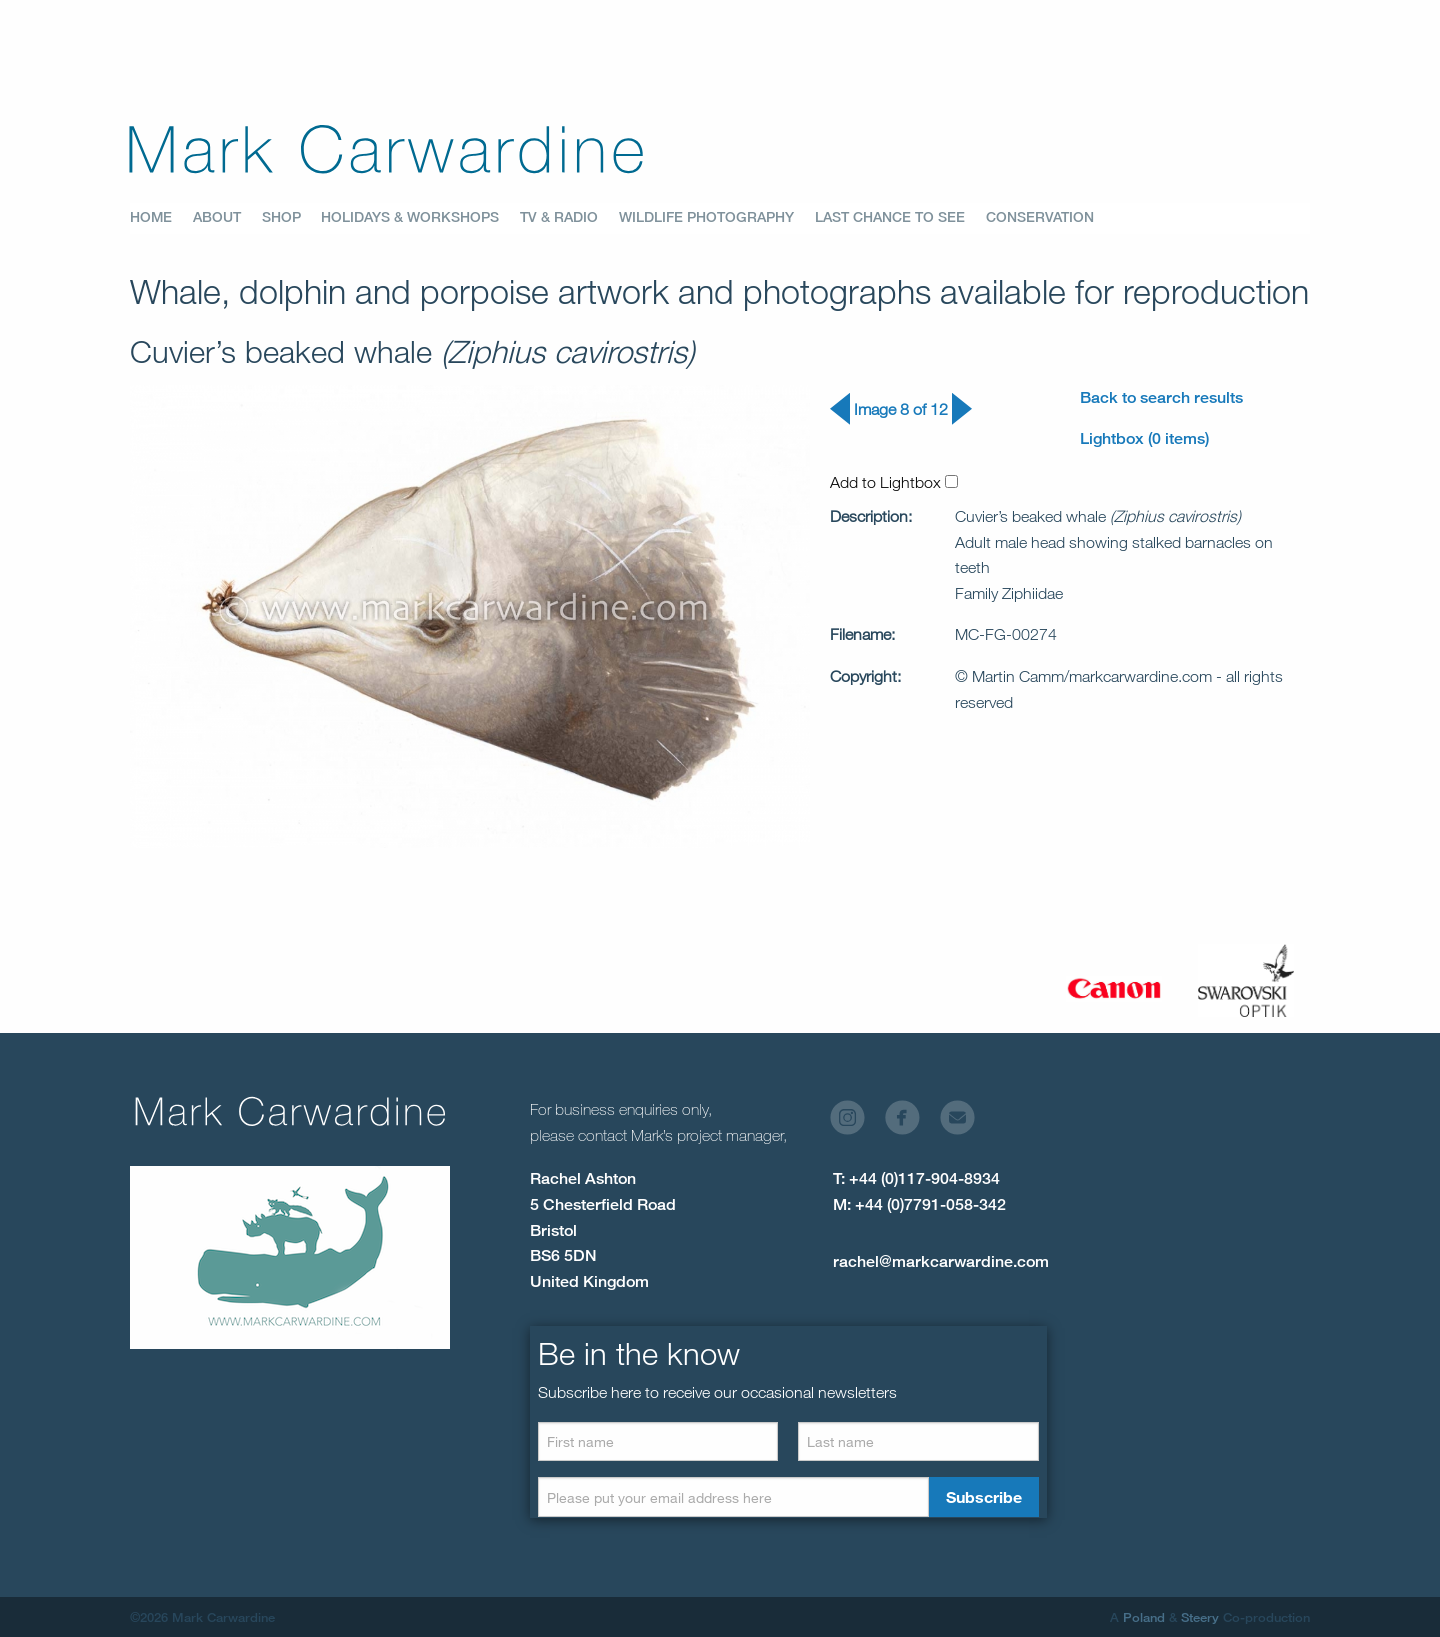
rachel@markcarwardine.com (941, 1261)
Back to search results (1161, 397)
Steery (1200, 1617)
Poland (1144, 1617)
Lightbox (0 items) (1144, 438)
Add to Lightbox (894, 482)
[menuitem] (161, 218)
